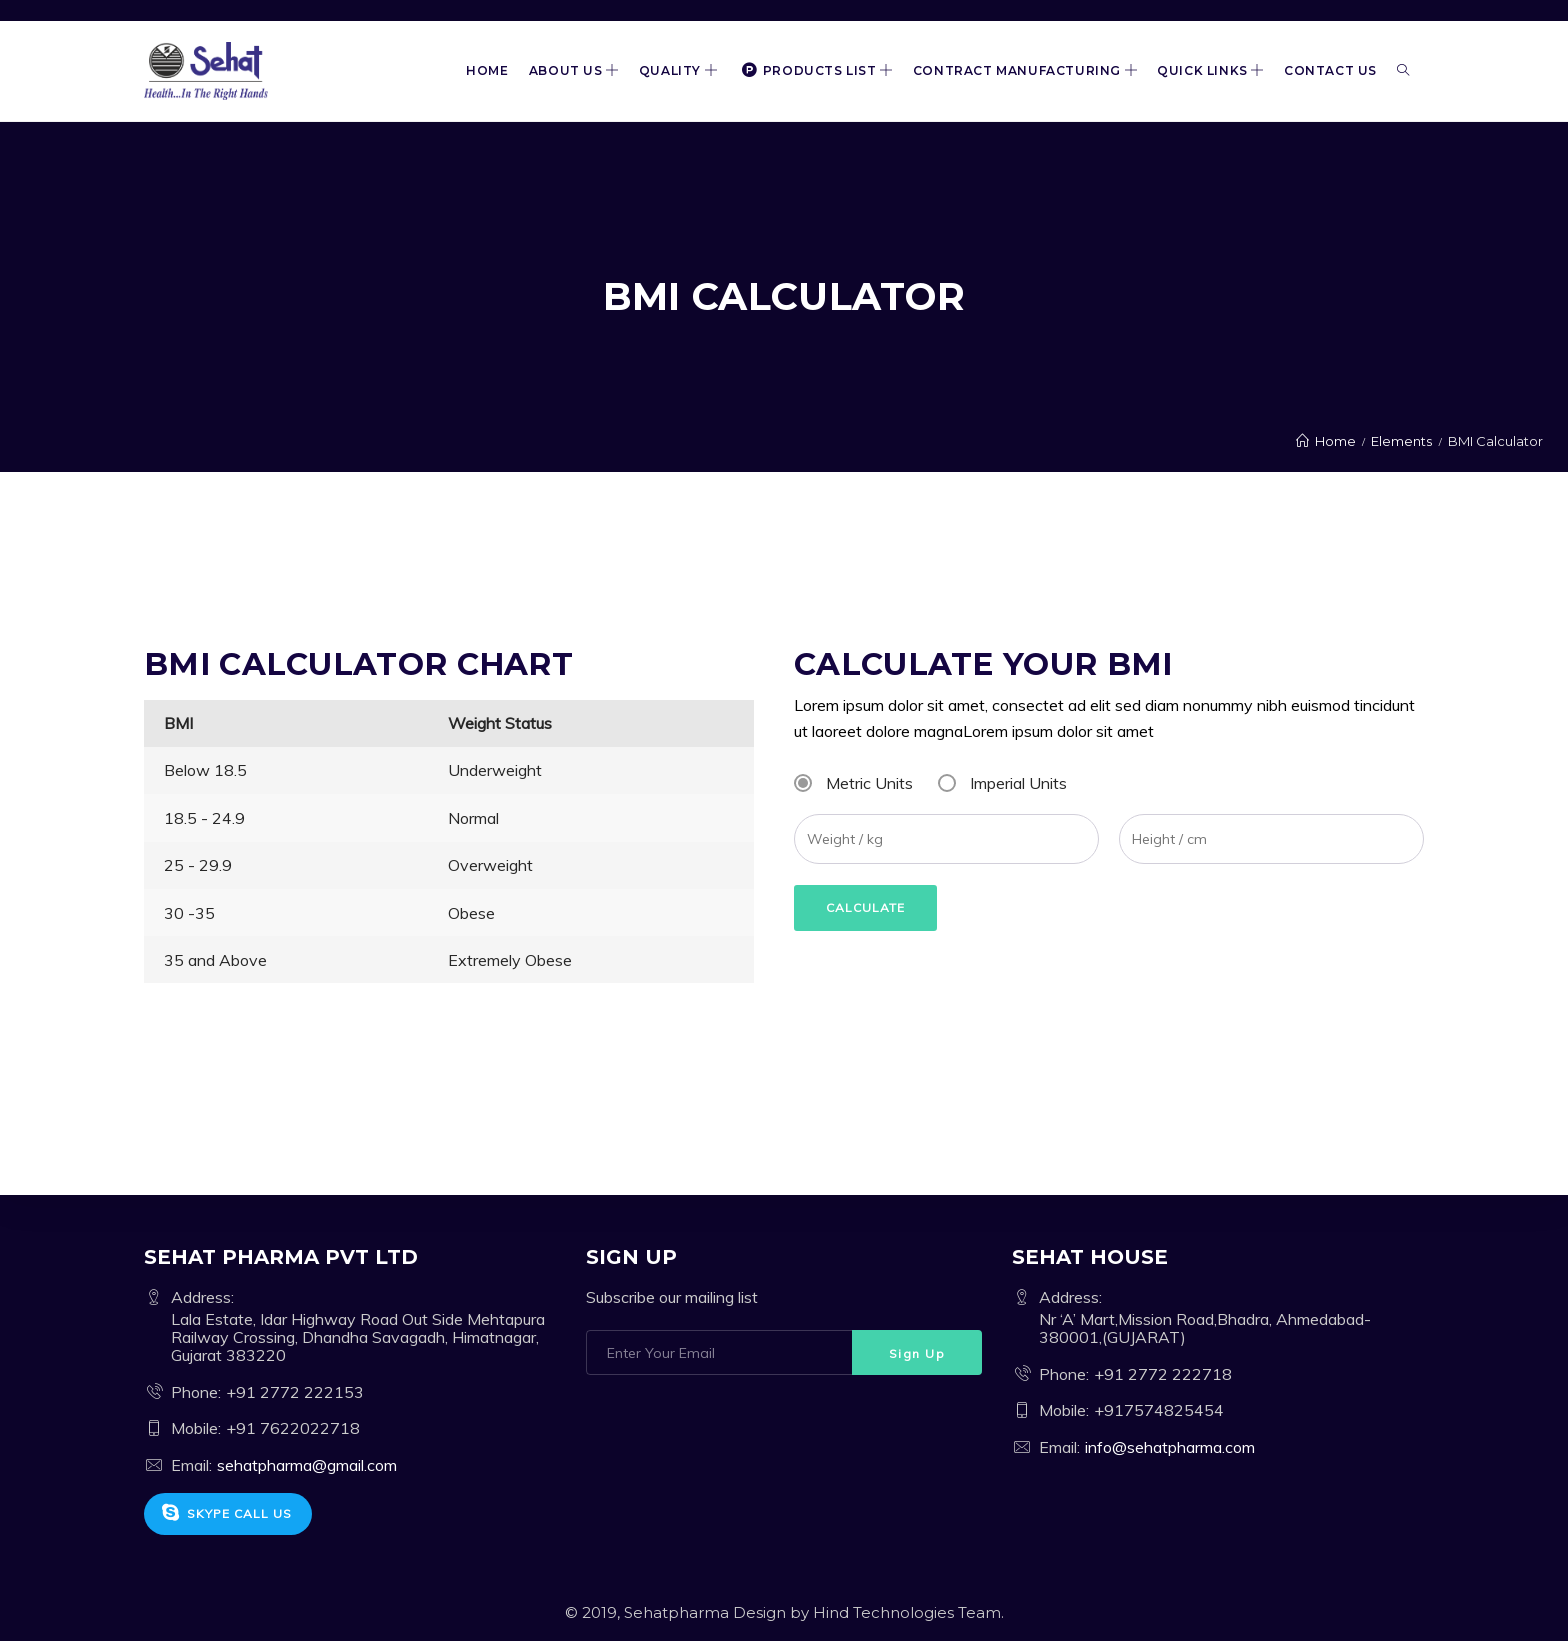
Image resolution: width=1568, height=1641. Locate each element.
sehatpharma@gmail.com (307, 1465)
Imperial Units (1018, 783)
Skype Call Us (226, 1513)
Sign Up (917, 1353)
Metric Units (869, 783)
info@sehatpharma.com (1170, 1447)
